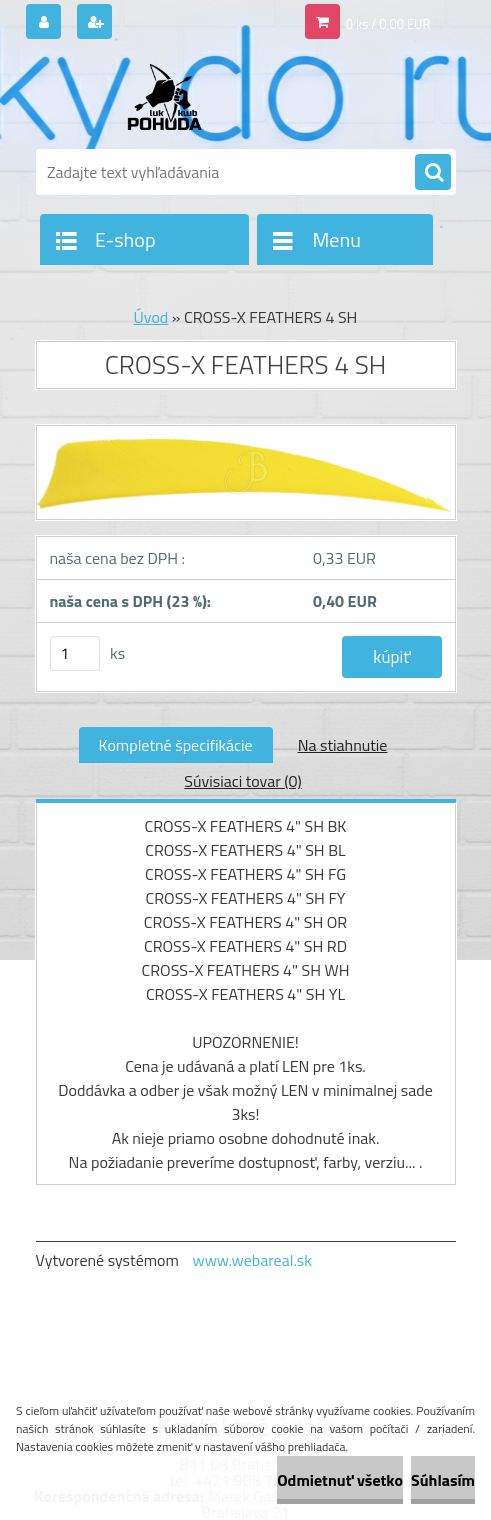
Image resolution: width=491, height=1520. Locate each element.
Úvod (151, 317)
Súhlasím (443, 1480)
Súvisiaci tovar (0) (242, 781)
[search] (433, 173)
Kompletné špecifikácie (176, 745)
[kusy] (75, 653)
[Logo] (173, 97)
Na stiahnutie (343, 745)
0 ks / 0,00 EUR (388, 24)
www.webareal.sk (252, 1260)
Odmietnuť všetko (340, 1480)
